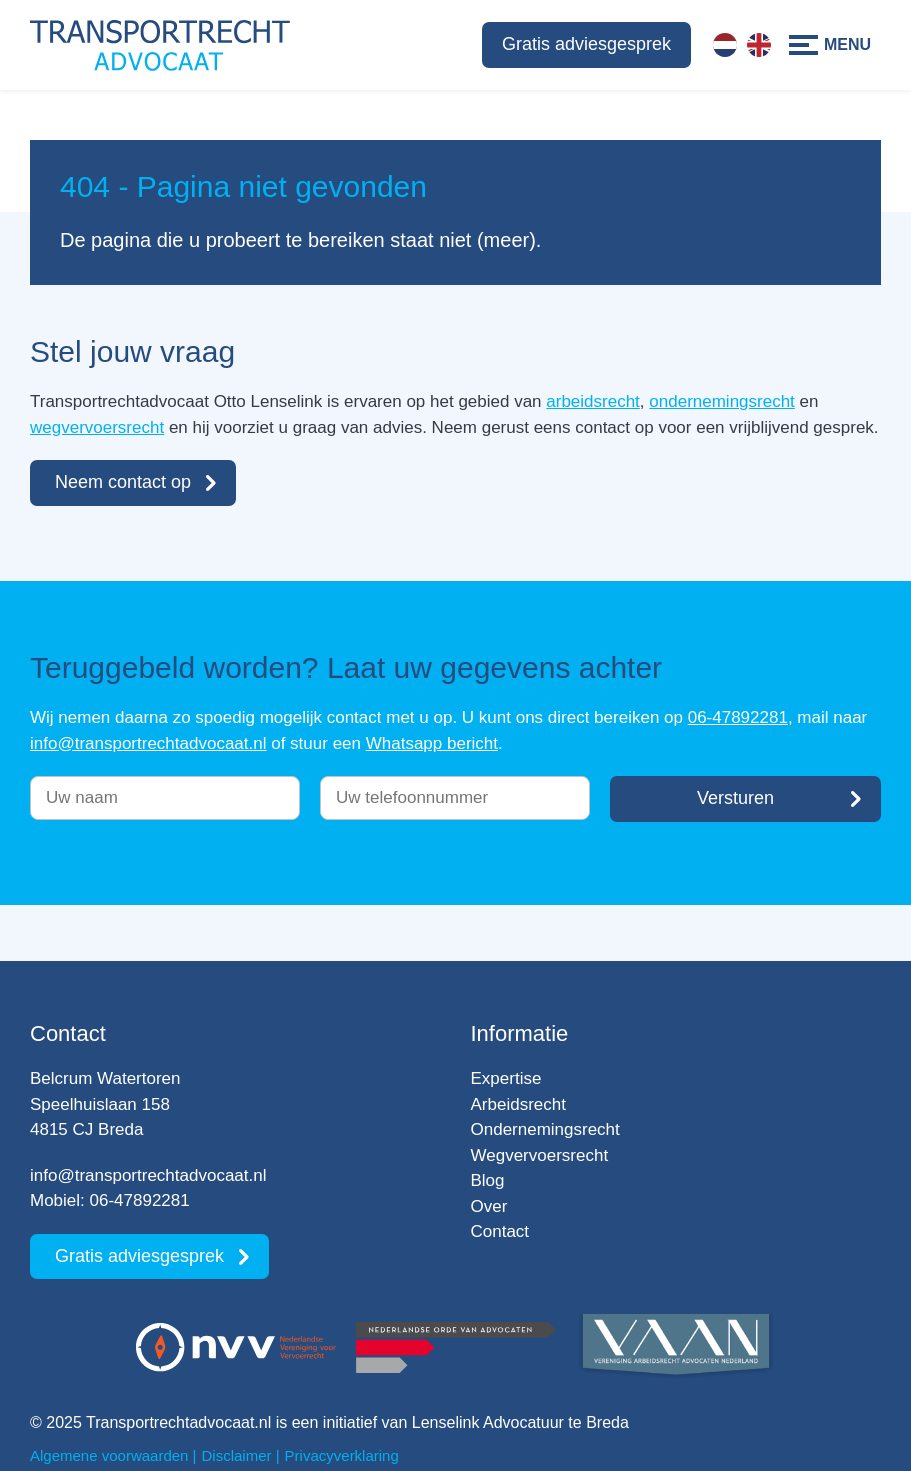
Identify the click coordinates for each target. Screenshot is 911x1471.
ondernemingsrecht (722, 401)
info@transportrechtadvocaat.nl (148, 743)
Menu (847, 44)
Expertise (506, 1078)
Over (489, 1206)
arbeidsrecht (593, 401)
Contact (500, 1231)
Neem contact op (123, 482)
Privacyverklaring (342, 1455)
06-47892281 (738, 717)
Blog (488, 1180)
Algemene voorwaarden (109, 1455)
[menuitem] (725, 45)
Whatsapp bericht (432, 743)
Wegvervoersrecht (540, 1155)
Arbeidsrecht (518, 1104)
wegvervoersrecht (97, 427)
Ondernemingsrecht (545, 1129)
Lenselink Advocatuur (488, 1422)
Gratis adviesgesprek (586, 44)
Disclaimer (237, 1455)
